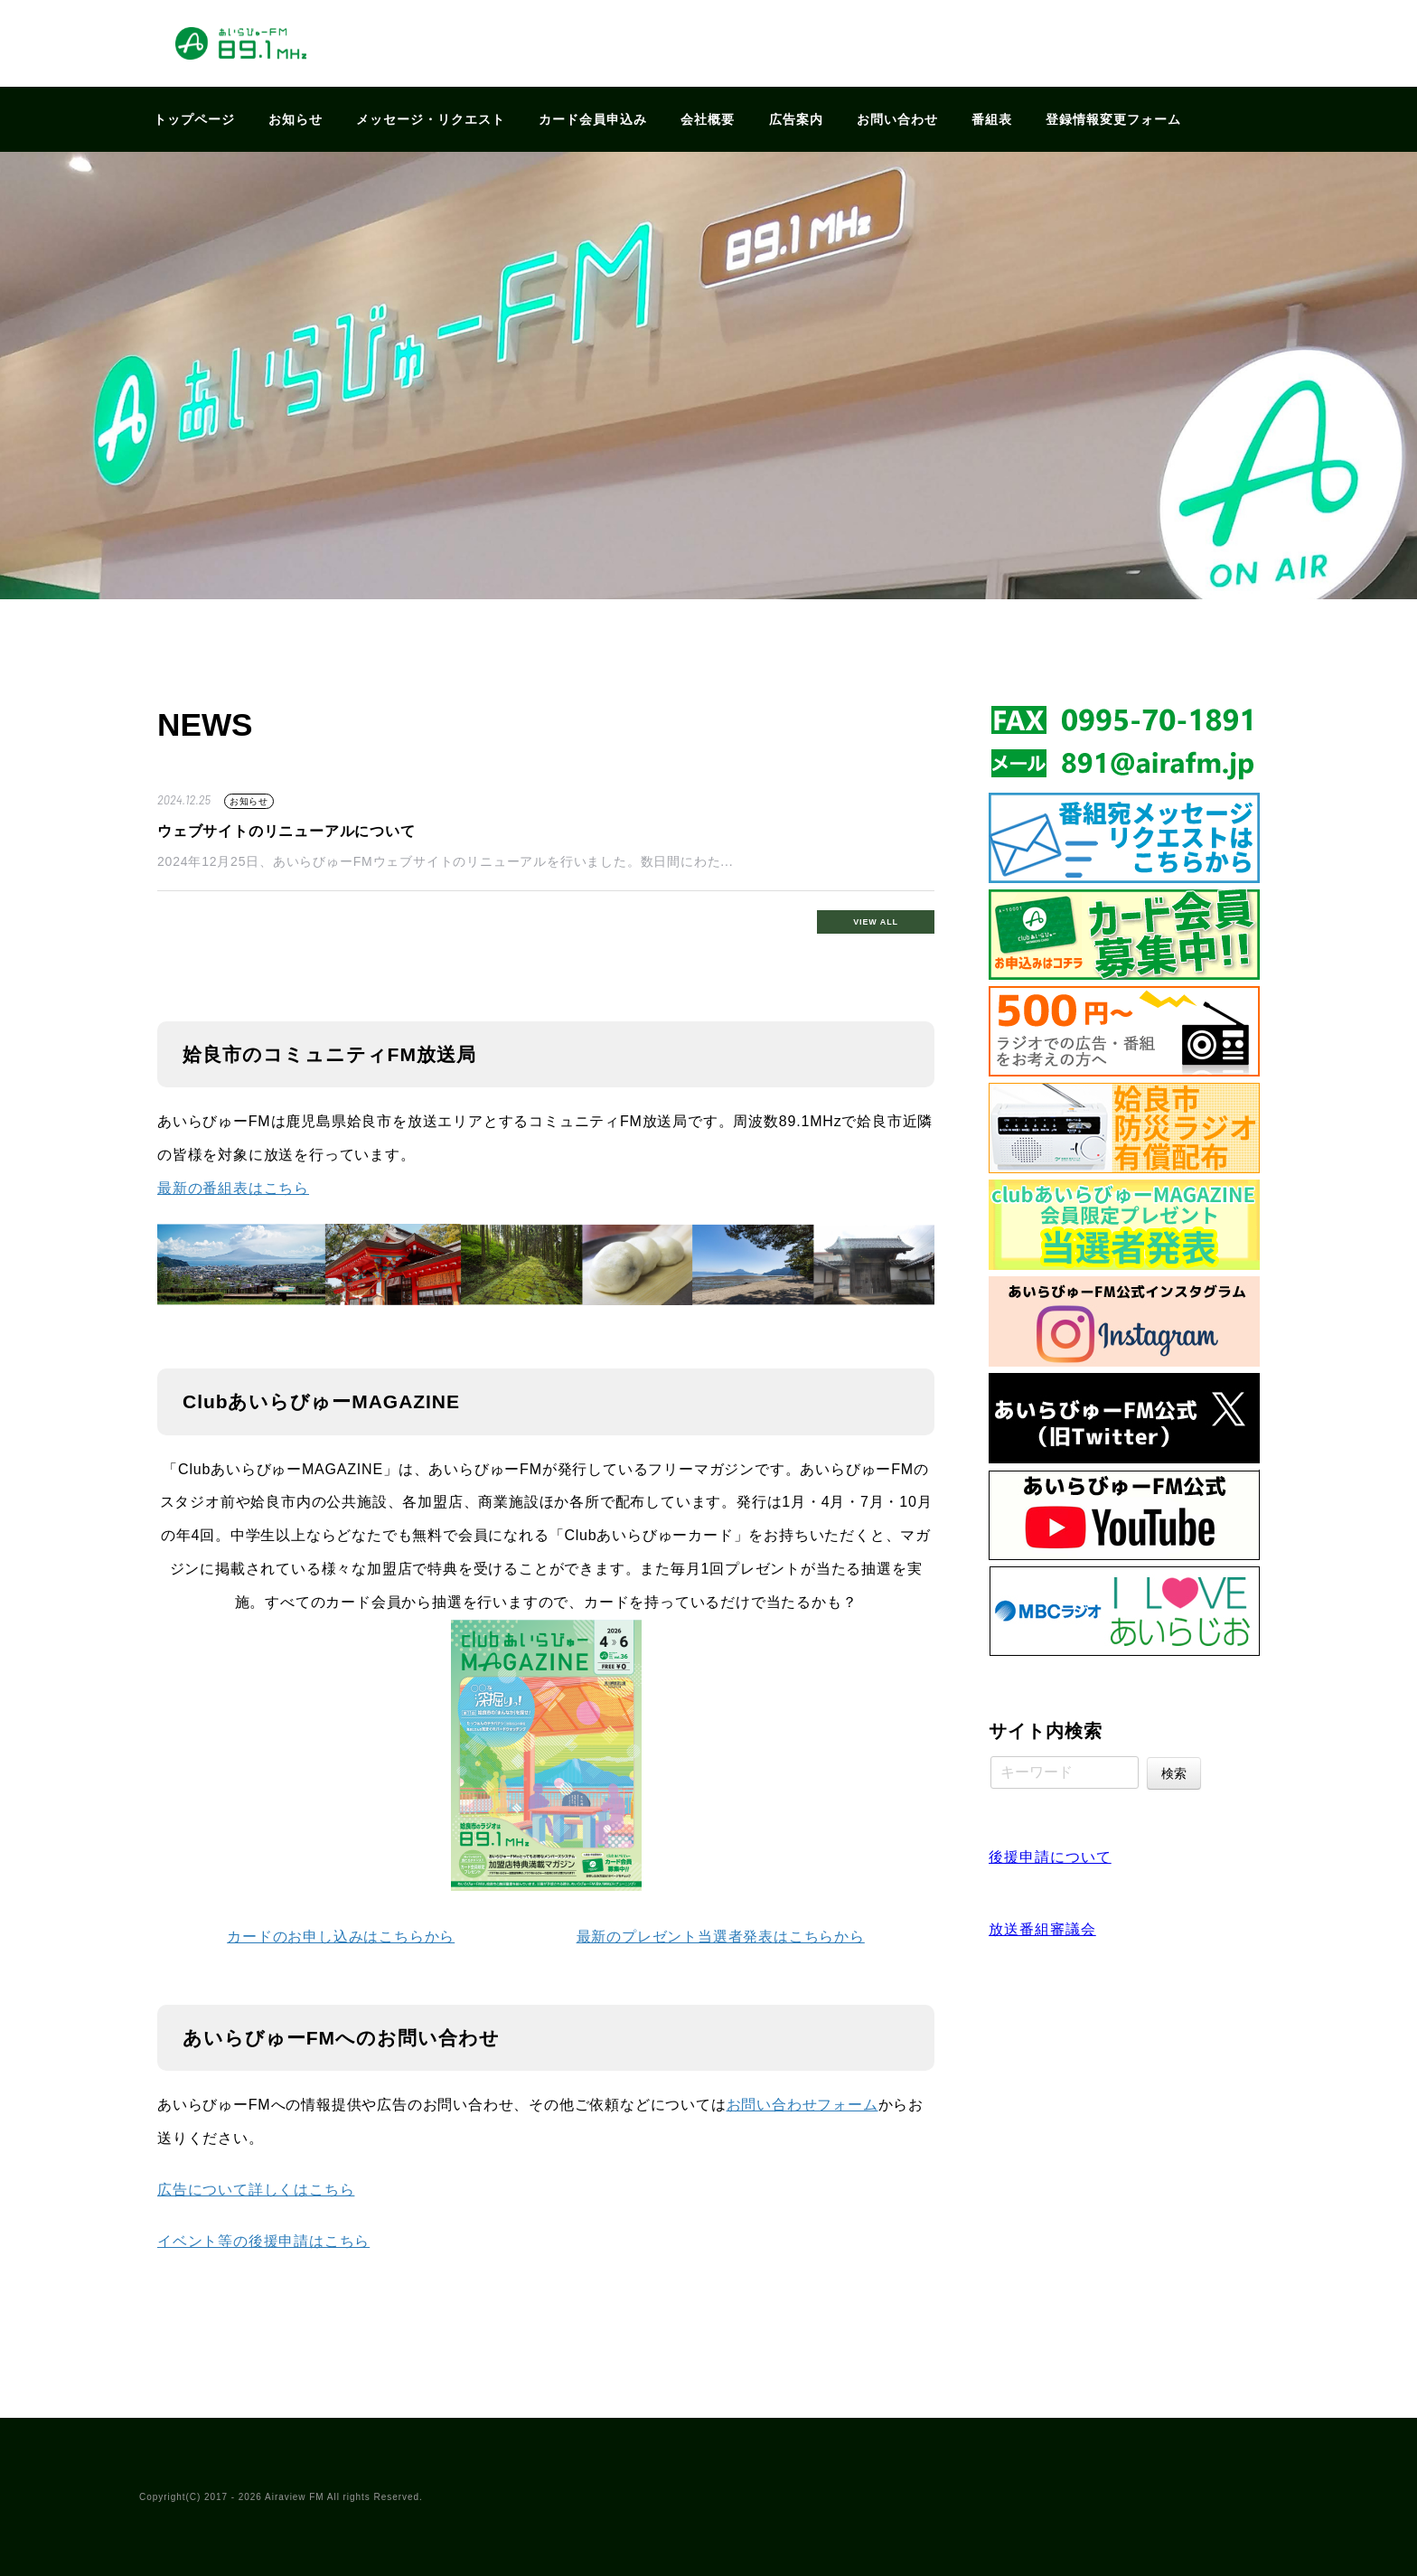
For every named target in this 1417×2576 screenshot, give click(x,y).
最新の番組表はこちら (233, 1188)
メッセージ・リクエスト (430, 119)
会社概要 (707, 119)
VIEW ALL (875, 921)
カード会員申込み (593, 119)
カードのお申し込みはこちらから (341, 1936)
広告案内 (796, 119)
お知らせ (295, 119)
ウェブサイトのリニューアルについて (286, 831)
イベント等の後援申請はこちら (263, 2241)
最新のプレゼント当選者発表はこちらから (721, 1936)
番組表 (991, 119)
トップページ (194, 119)
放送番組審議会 (1042, 1929)
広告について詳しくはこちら (255, 2189)
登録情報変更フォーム (1113, 119)
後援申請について (1050, 1857)
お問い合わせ (897, 119)
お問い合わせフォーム (802, 2104)
